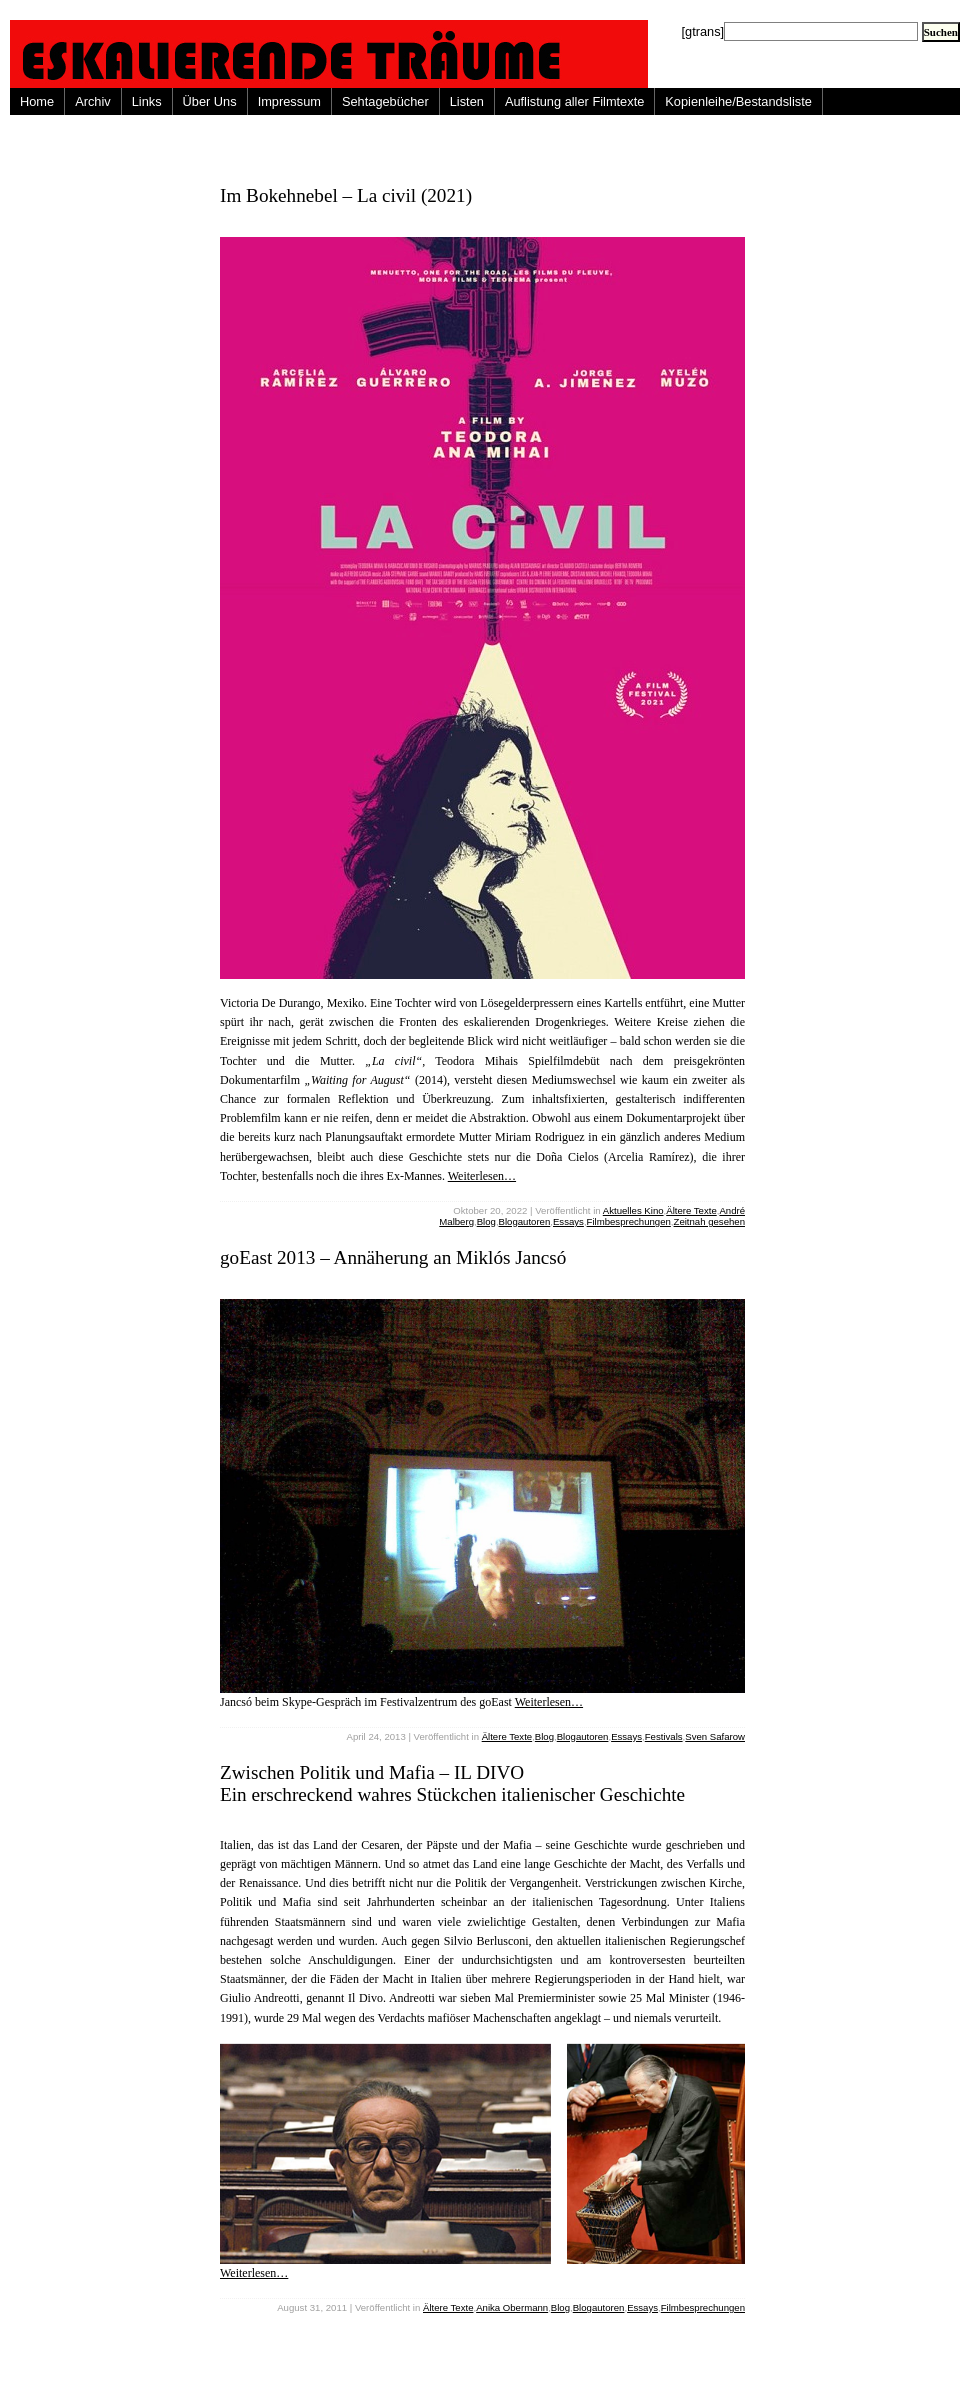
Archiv (93, 101)
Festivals (664, 1736)
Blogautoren (525, 1221)
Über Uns (210, 101)
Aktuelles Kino (633, 1210)
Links (147, 101)
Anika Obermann (512, 2307)
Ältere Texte (691, 1210)
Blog (486, 1221)
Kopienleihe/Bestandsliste (738, 101)
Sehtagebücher (385, 101)
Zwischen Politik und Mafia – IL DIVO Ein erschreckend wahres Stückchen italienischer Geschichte (452, 1783)
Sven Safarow (715, 1736)
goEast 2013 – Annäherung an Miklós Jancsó (393, 1257)
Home (37, 101)
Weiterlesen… (482, 1176)
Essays (568, 1221)
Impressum (289, 101)
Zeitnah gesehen (709, 1221)
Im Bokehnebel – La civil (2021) (346, 195)
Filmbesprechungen (629, 1221)
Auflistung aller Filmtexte (574, 101)
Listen (467, 101)
